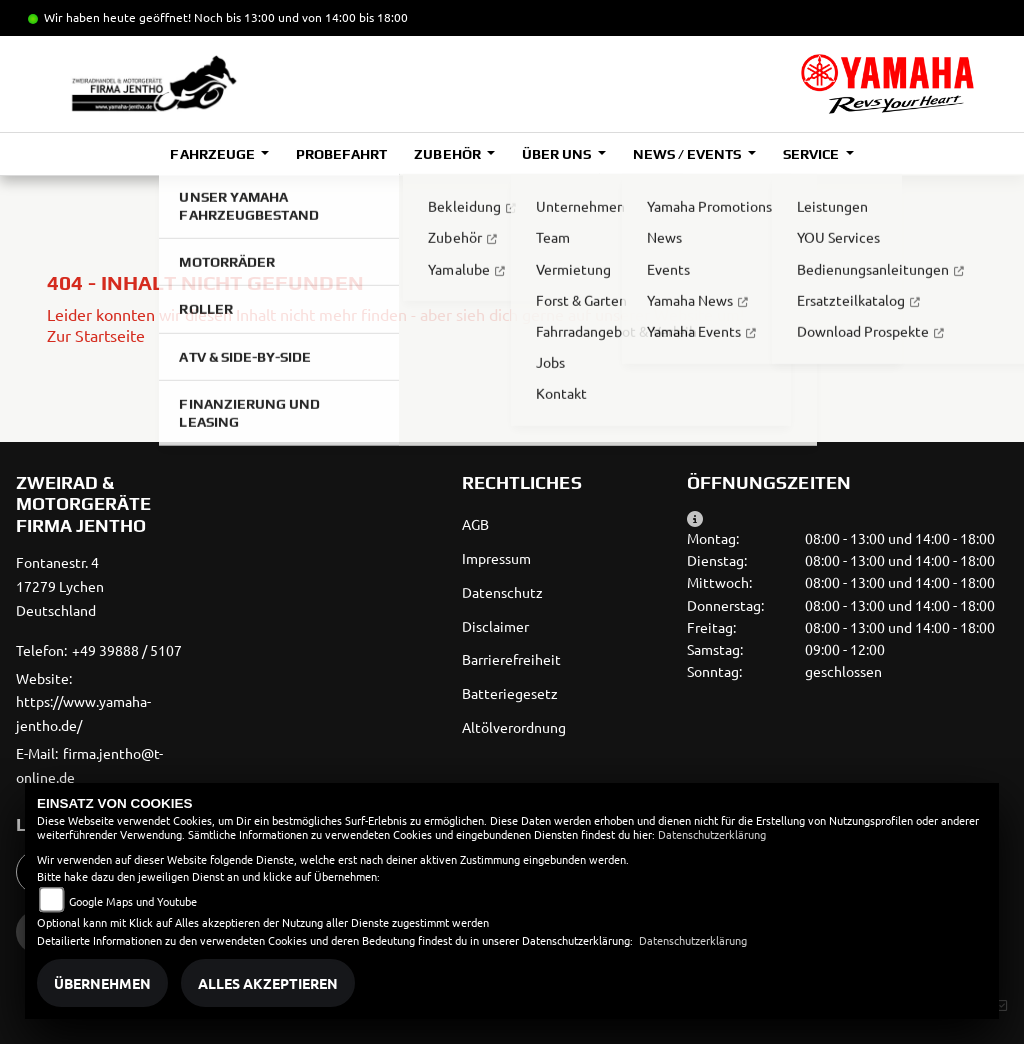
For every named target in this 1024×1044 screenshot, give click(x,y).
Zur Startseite (96, 335)
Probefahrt (341, 154)
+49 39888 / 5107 (127, 650)
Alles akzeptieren (268, 983)
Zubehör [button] (448, 154)
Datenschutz (502, 592)
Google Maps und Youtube (133, 901)
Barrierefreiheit (511, 659)
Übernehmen (102, 983)
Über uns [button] (558, 154)
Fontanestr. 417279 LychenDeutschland (60, 586)
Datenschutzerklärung (712, 834)
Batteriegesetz (510, 693)
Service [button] (812, 154)
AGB (475, 524)
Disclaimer (495, 626)
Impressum (496, 558)
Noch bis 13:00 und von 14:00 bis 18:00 (301, 17)
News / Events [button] (688, 154)
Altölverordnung (514, 727)
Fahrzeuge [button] (213, 154)
